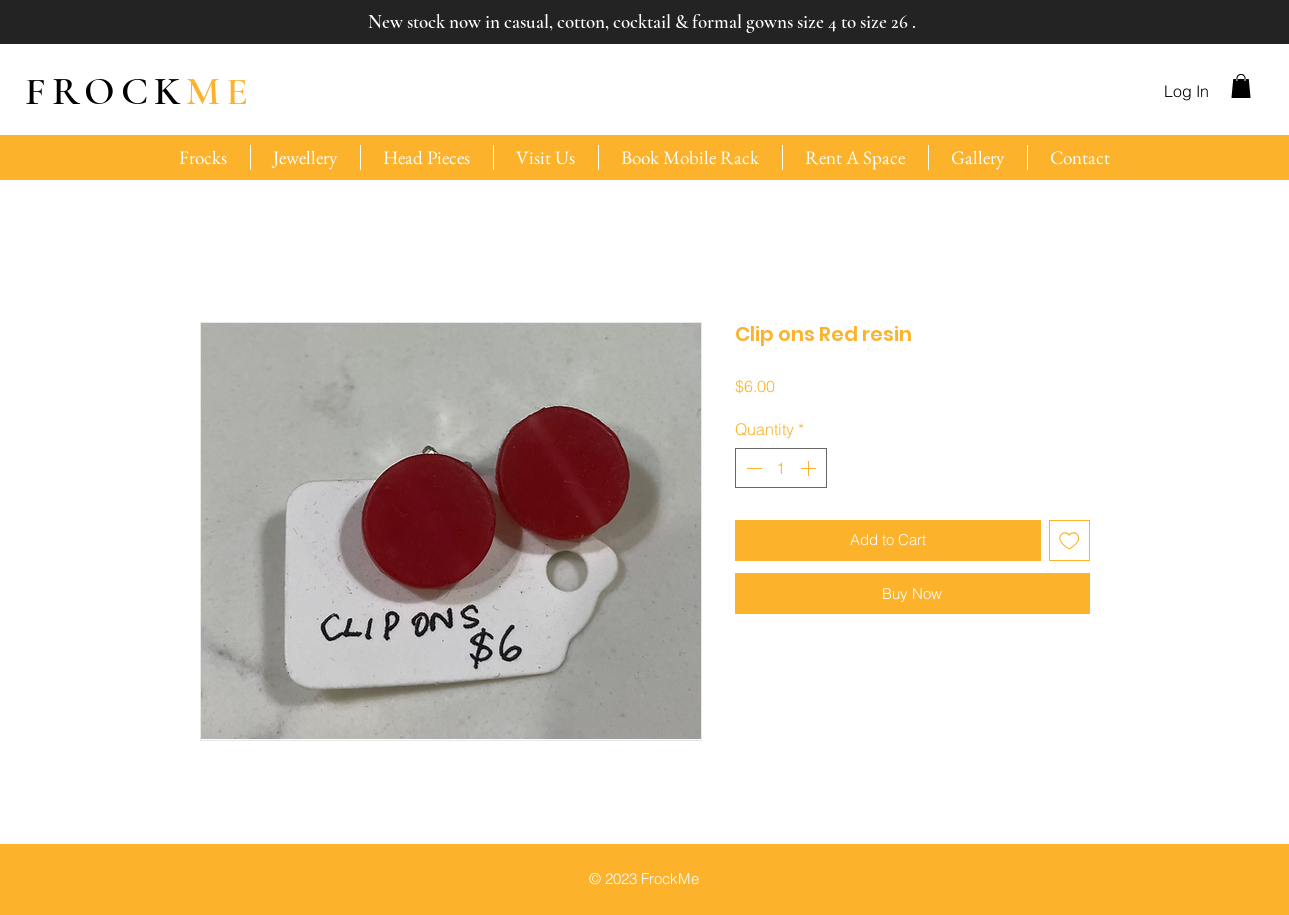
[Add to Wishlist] (1069, 540)
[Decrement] (752, 468)
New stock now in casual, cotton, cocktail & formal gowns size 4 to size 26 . (642, 21)
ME (139, 91)
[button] (1241, 86)
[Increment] (810, 468)
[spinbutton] (781, 468)
